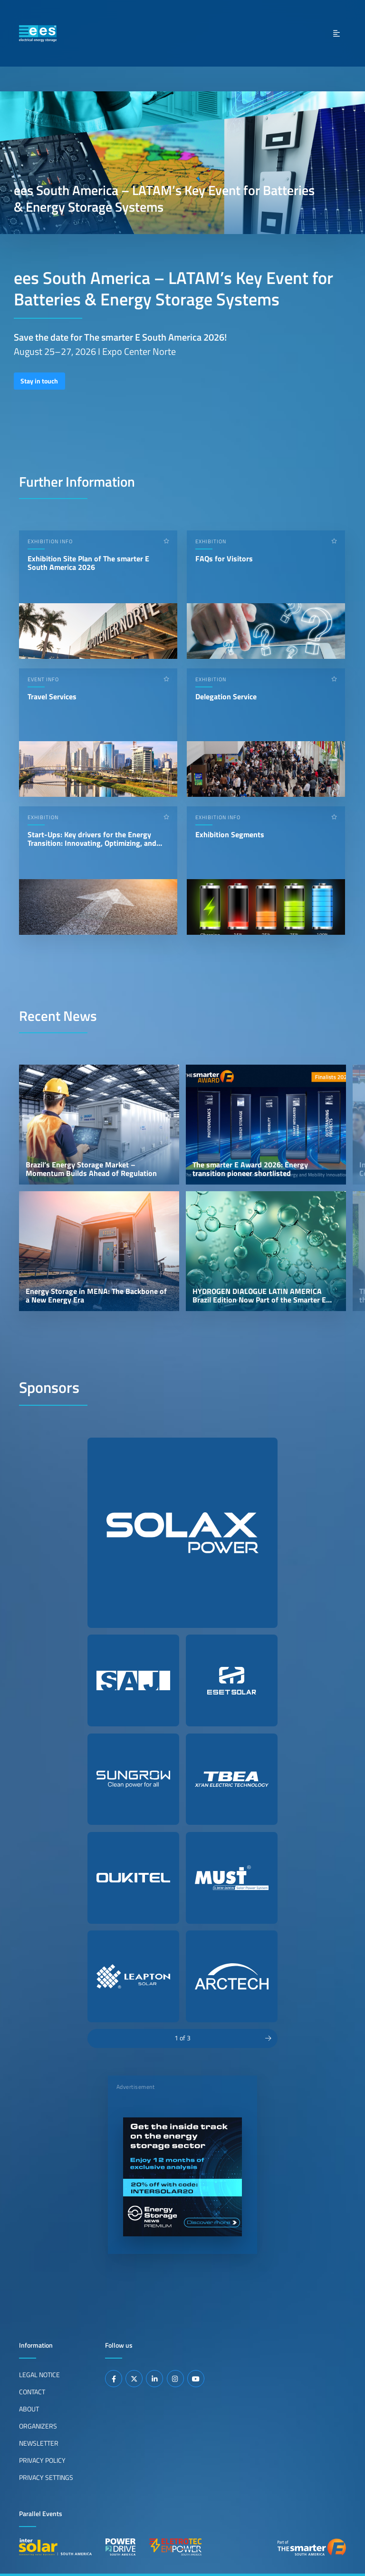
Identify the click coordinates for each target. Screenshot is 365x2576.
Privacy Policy (42, 2460)
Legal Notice (39, 2374)
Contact (32, 2391)
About (29, 2408)
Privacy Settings (46, 2477)
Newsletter (38, 2443)
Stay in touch (39, 381)
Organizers (38, 2425)
